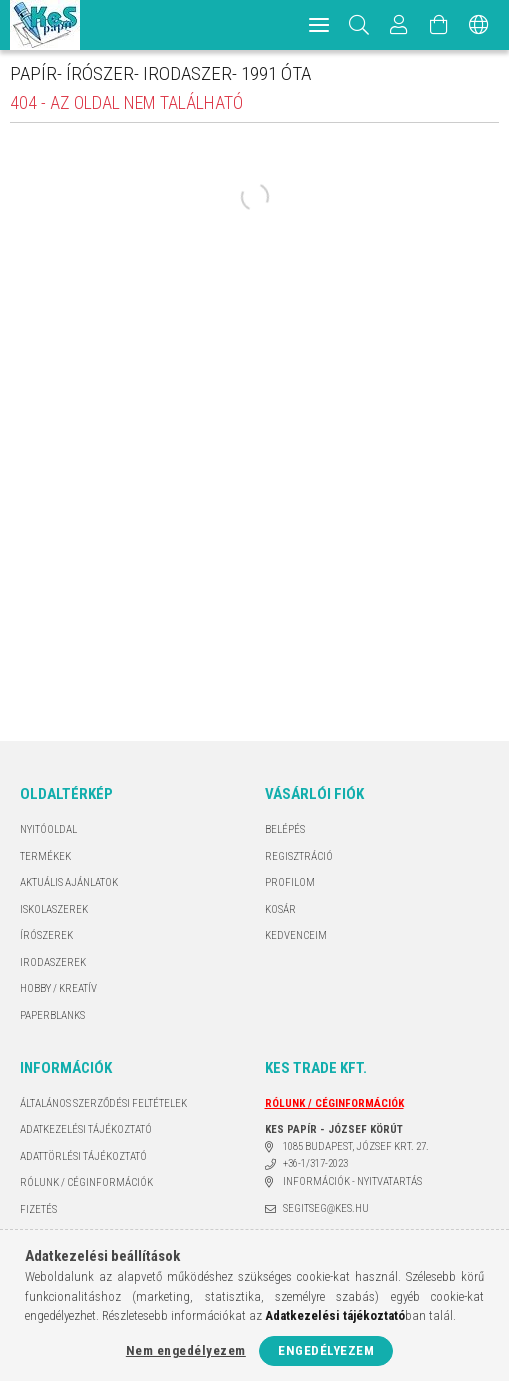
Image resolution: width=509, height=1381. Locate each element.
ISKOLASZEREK (54, 909)
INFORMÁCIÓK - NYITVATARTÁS (352, 1181)
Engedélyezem (326, 1350)
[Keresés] (359, 25)
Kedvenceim (296, 935)
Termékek (45, 856)
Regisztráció (299, 856)
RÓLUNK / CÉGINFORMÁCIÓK (86, 1182)
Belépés (285, 829)
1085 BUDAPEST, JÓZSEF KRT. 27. (356, 1146)
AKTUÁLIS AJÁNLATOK (69, 882)
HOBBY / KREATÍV (58, 988)
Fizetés (38, 1209)
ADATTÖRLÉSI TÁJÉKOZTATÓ (83, 1156)
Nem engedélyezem (186, 1350)
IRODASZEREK (53, 962)
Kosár (280, 909)
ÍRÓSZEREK (46, 935)
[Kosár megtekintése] (439, 25)
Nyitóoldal (48, 829)
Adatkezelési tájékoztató (86, 1129)
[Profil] (399, 25)
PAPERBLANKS (52, 1015)
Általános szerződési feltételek (103, 1103)
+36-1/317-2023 (315, 1163)
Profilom (290, 882)
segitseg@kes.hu (326, 1208)
